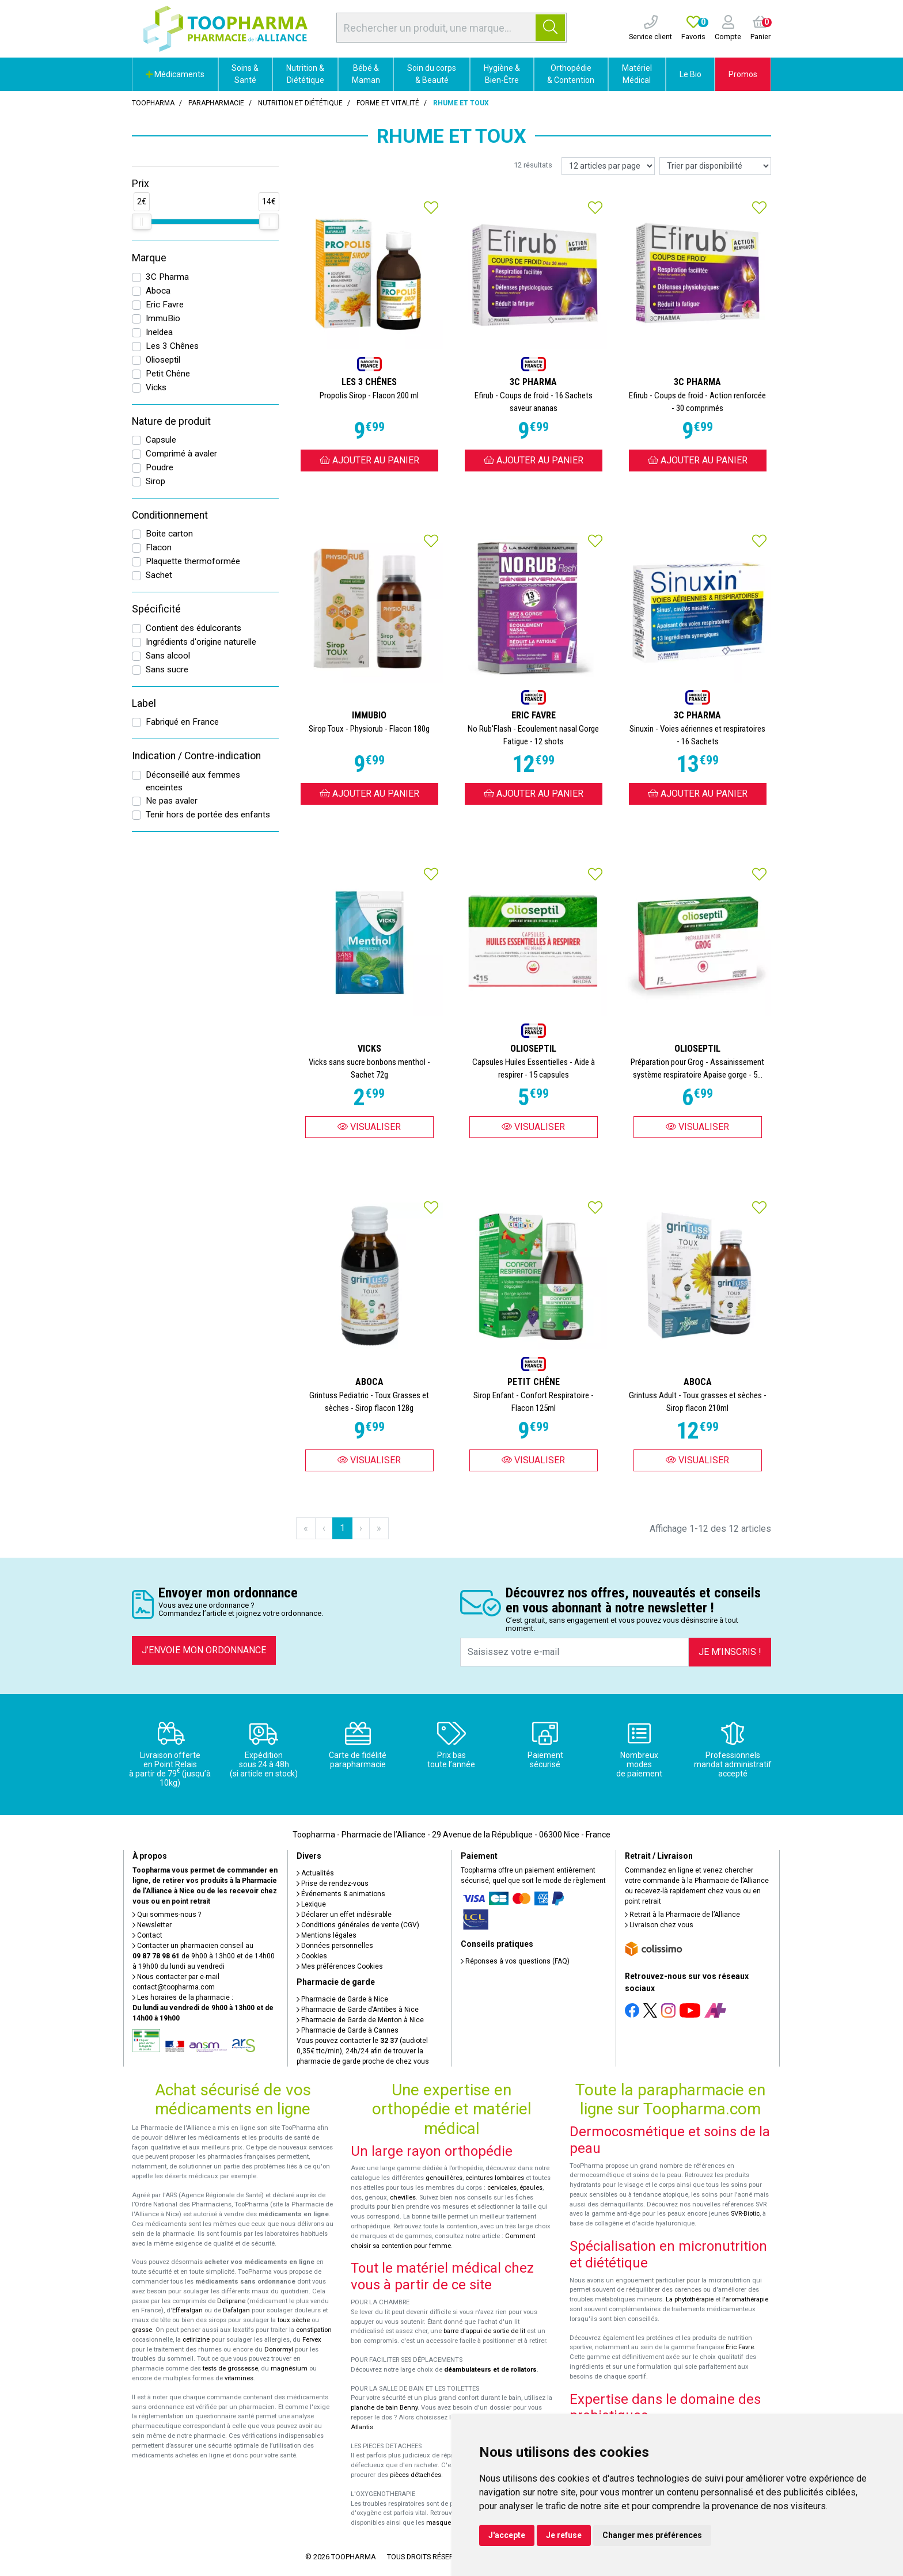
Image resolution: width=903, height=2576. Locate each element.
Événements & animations (341, 1894)
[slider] (141, 222)
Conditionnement (170, 515)
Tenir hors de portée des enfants (208, 814)
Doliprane (231, 2301)
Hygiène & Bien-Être (502, 74)
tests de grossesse (230, 2368)
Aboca (158, 291)
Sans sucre (167, 669)
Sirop (155, 481)
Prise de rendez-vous (333, 1883)
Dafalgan (236, 2310)
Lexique (311, 1904)
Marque (149, 258)
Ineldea (159, 332)
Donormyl (278, 2349)
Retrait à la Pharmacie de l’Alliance (682, 1915)
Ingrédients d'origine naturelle (201, 642)
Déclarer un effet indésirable (344, 1915)
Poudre (159, 467)
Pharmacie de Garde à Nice (342, 1999)
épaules (530, 2187)
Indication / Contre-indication (196, 756)
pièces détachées (415, 2475)
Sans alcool (168, 655)
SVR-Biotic (745, 2213)
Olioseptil (163, 360)
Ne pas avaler (172, 801)
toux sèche (294, 2320)
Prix (140, 183)
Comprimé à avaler (181, 453)
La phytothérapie (690, 2299)
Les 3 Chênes (172, 346)
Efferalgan (187, 2310)
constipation (314, 2330)
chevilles (403, 2197)
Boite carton (169, 533)
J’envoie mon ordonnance (204, 1650)
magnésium (289, 2368)
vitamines (239, 2378)
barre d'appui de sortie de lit (484, 2331)
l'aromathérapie (745, 2299)
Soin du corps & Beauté (431, 74)
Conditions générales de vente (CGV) (358, 1925)
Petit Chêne (168, 373)
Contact (147, 1935)
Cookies (312, 1956)
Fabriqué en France (182, 722)
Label (144, 703)
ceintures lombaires (494, 2178)
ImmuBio (163, 318)
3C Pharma (167, 277)
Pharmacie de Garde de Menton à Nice (360, 2020)
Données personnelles (335, 1946)
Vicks (156, 387)
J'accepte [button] (506, 2535)
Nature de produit (171, 421)
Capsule (161, 440)
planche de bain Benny (384, 2407)
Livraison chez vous (659, 1925)
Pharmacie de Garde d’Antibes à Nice (358, 2010)
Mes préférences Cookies (340, 1966)
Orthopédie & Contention (570, 74)
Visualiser (369, 1126)
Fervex (311, 2339)
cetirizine (196, 2339)
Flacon (159, 547)
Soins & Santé (245, 74)
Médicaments (175, 74)
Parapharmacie (216, 103)
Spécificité (156, 609)
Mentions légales (326, 1935)
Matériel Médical (637, 74)
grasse (142, 2330)
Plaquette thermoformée (193, 561)
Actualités (315, 1873)
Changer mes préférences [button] (652, 2535)
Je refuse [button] (564, 2535)
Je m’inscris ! (730, 1651)
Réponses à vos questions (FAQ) (515, 1961)
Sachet (159, 575)
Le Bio (690, 74)
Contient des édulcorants (193, 628)
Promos (743, 74)
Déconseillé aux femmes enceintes (193, 781)
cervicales (502, 2187)
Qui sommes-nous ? (166, 1915)
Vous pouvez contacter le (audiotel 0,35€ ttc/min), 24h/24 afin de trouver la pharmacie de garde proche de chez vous (363, 2051)
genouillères (444, 2178)
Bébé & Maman (366, 74)
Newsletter (152, 1925)
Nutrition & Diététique (305, 74)
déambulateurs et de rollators (490, 2369)
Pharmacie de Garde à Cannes (348, 2030)
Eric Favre (165, 304)
